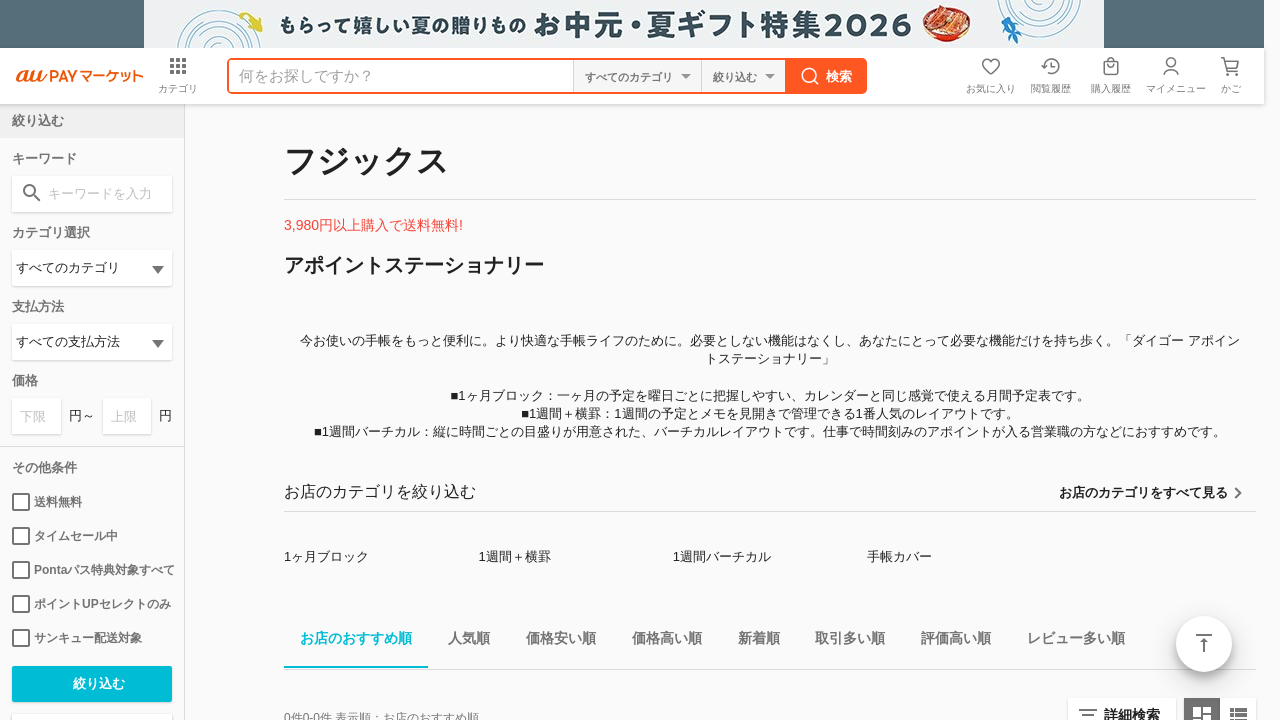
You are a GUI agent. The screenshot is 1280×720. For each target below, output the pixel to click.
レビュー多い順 (1068, 641)
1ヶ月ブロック (326, 556)
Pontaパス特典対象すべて (92, 570)
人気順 (461, 641)
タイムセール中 (65, 536)
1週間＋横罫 (514, 556)
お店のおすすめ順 (348, 641)
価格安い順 (553, 641)
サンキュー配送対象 (77, 638)
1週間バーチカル (722, 556)
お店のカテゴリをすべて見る (1143, 492)
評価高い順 (948, 641)
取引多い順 (842, 641)
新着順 (751, 641)
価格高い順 (659, 641)
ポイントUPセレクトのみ (91, 604)
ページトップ (1204, 644)
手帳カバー (899, 556)
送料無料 (47, 502)
